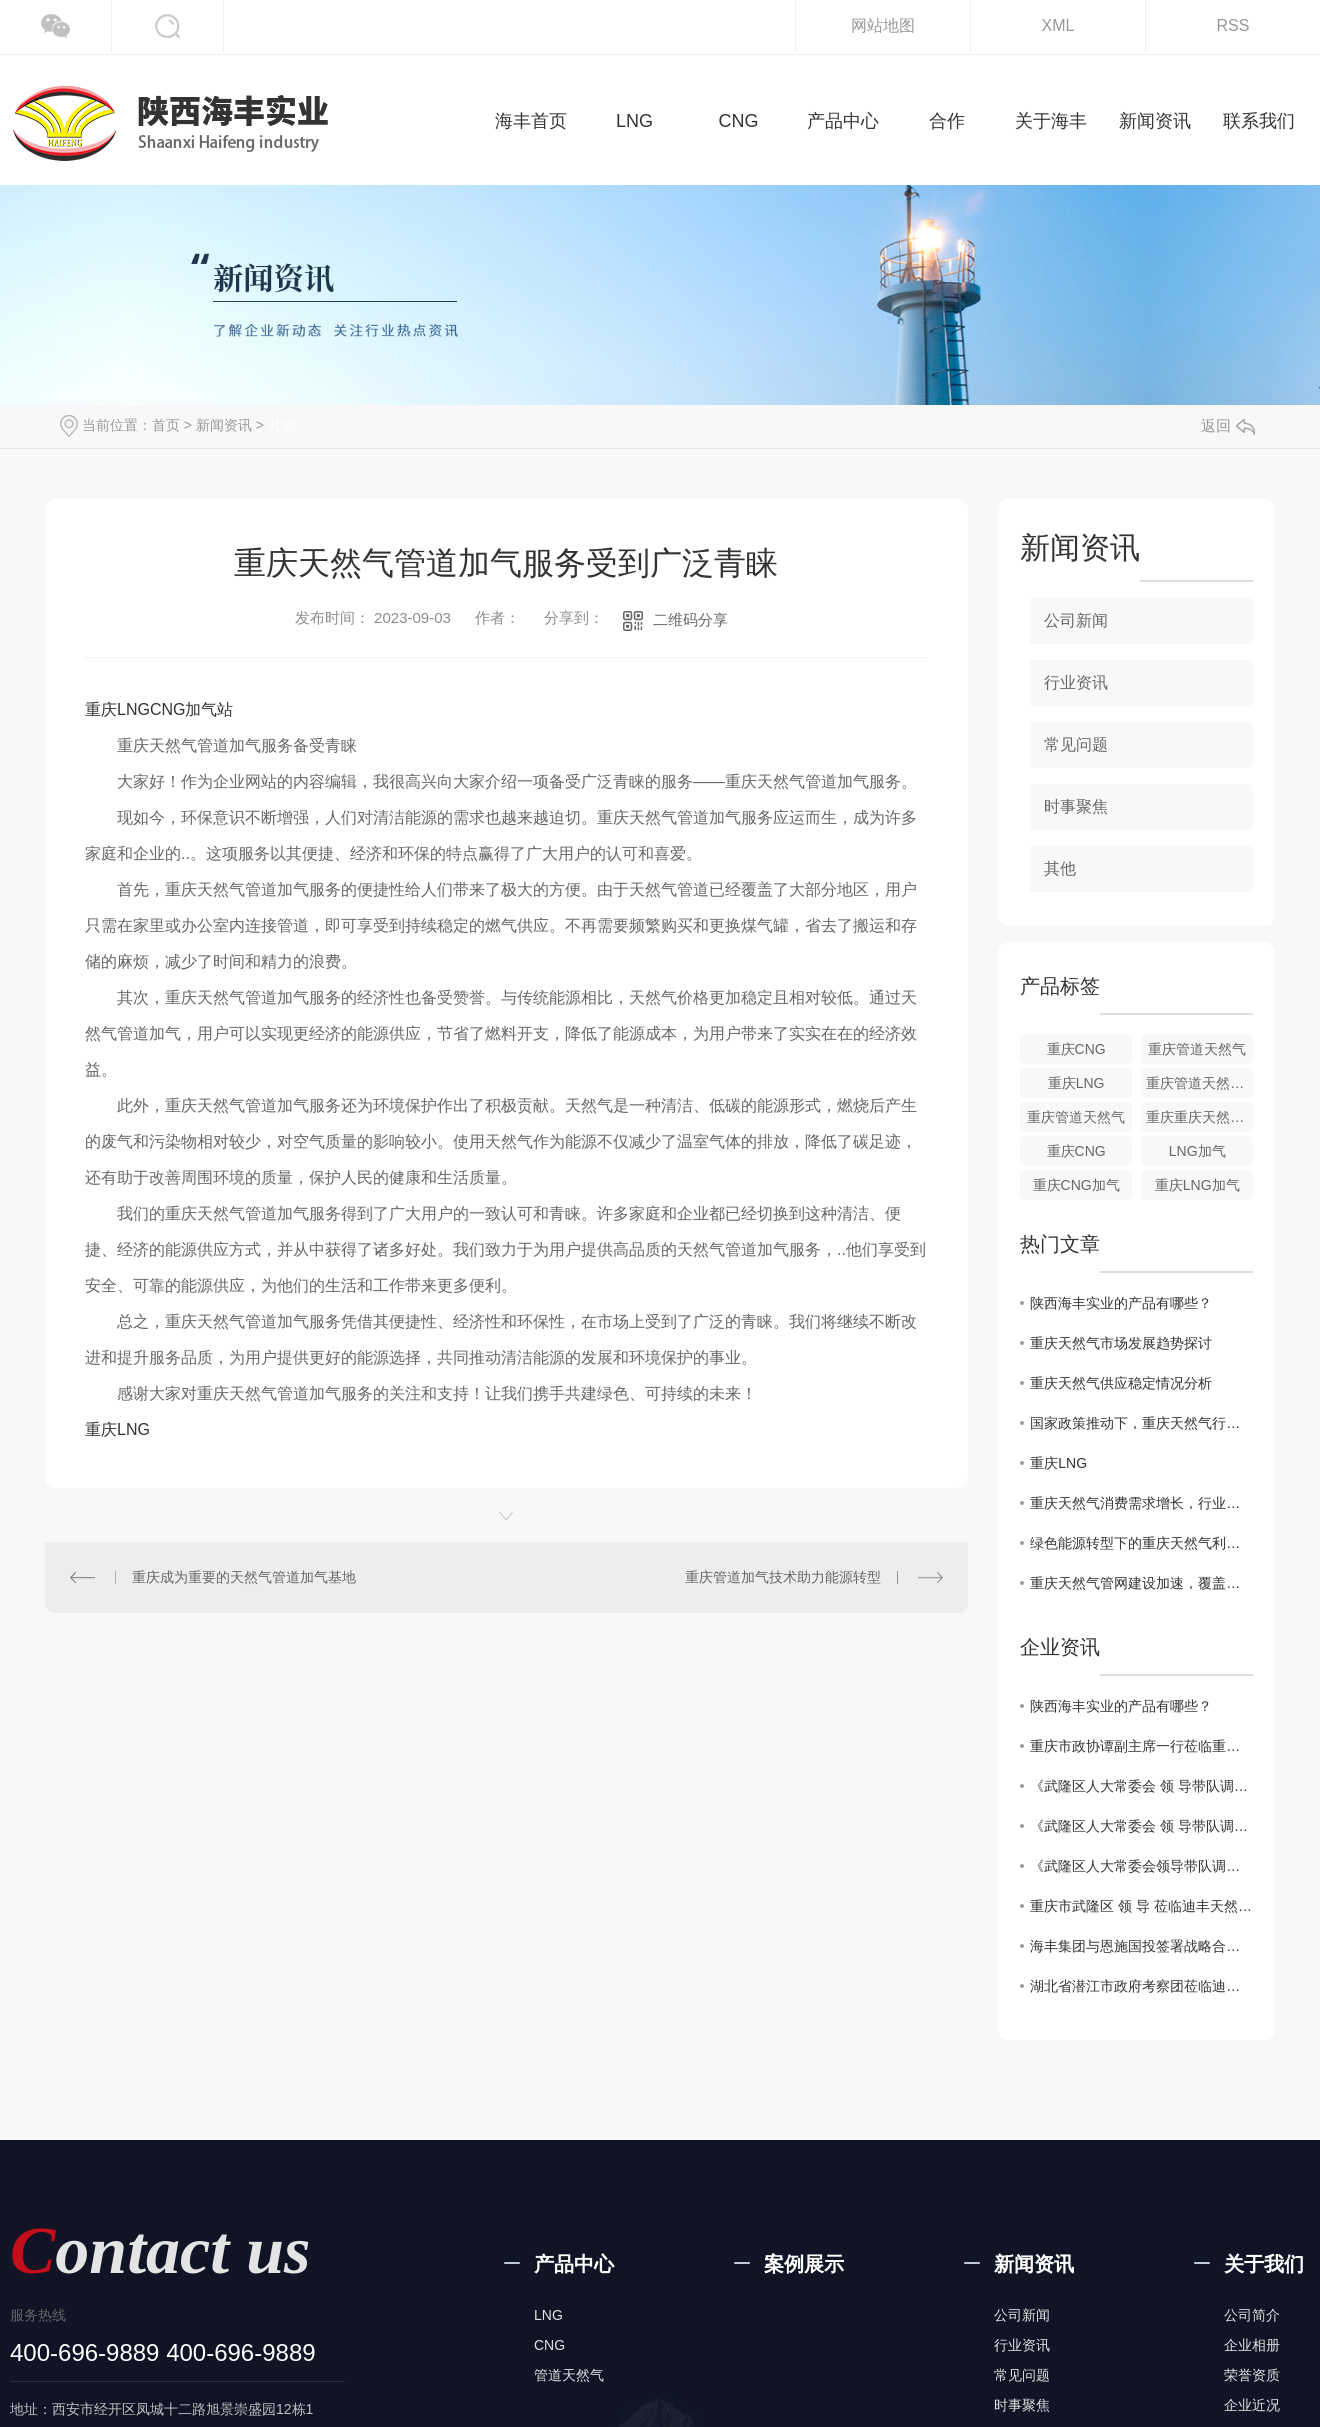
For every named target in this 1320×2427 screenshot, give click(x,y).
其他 (282, 425)
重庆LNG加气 (1197, 1185)
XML (1058, 25)
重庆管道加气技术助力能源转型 (783, 1577)
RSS (1233, 25)
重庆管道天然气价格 (1199, 1083)
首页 (166, 425)
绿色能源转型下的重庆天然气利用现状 (1141, 1543)
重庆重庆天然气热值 (1199, 1117)
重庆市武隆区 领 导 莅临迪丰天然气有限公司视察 (1141, 1906)
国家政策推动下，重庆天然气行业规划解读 (1141, 1423)
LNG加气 (1197, 1151)
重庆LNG (117, 1429)
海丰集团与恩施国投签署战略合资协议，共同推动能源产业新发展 (1141, 1946)
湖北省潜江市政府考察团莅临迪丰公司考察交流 (1141, 1986)
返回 (1228, 425)
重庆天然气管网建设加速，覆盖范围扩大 (1141, 1583)
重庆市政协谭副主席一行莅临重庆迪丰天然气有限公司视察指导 (1141, 1746)
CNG (549, 2345)
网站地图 (883, 25)
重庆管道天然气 (1197, 1049)
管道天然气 (569, 2375)
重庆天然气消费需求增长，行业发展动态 (1141, 1503)
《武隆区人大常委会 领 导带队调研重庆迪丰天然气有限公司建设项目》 (1141, 1786)
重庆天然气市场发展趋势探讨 (1121, 1343)
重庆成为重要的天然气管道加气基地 (244, 1577)
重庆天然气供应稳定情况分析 (1121, 1383)
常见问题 (1076, 744)
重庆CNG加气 (1076, 1185)
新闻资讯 (224, 425)
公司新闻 (1076, 620)
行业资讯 (1076, 682)
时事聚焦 (1076, 806)
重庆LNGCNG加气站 (159, 709)
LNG (548, 2315)
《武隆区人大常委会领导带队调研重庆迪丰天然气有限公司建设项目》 (1141, 1866)
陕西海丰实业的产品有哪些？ (1121, 1303)
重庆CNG (1076, 1049)
